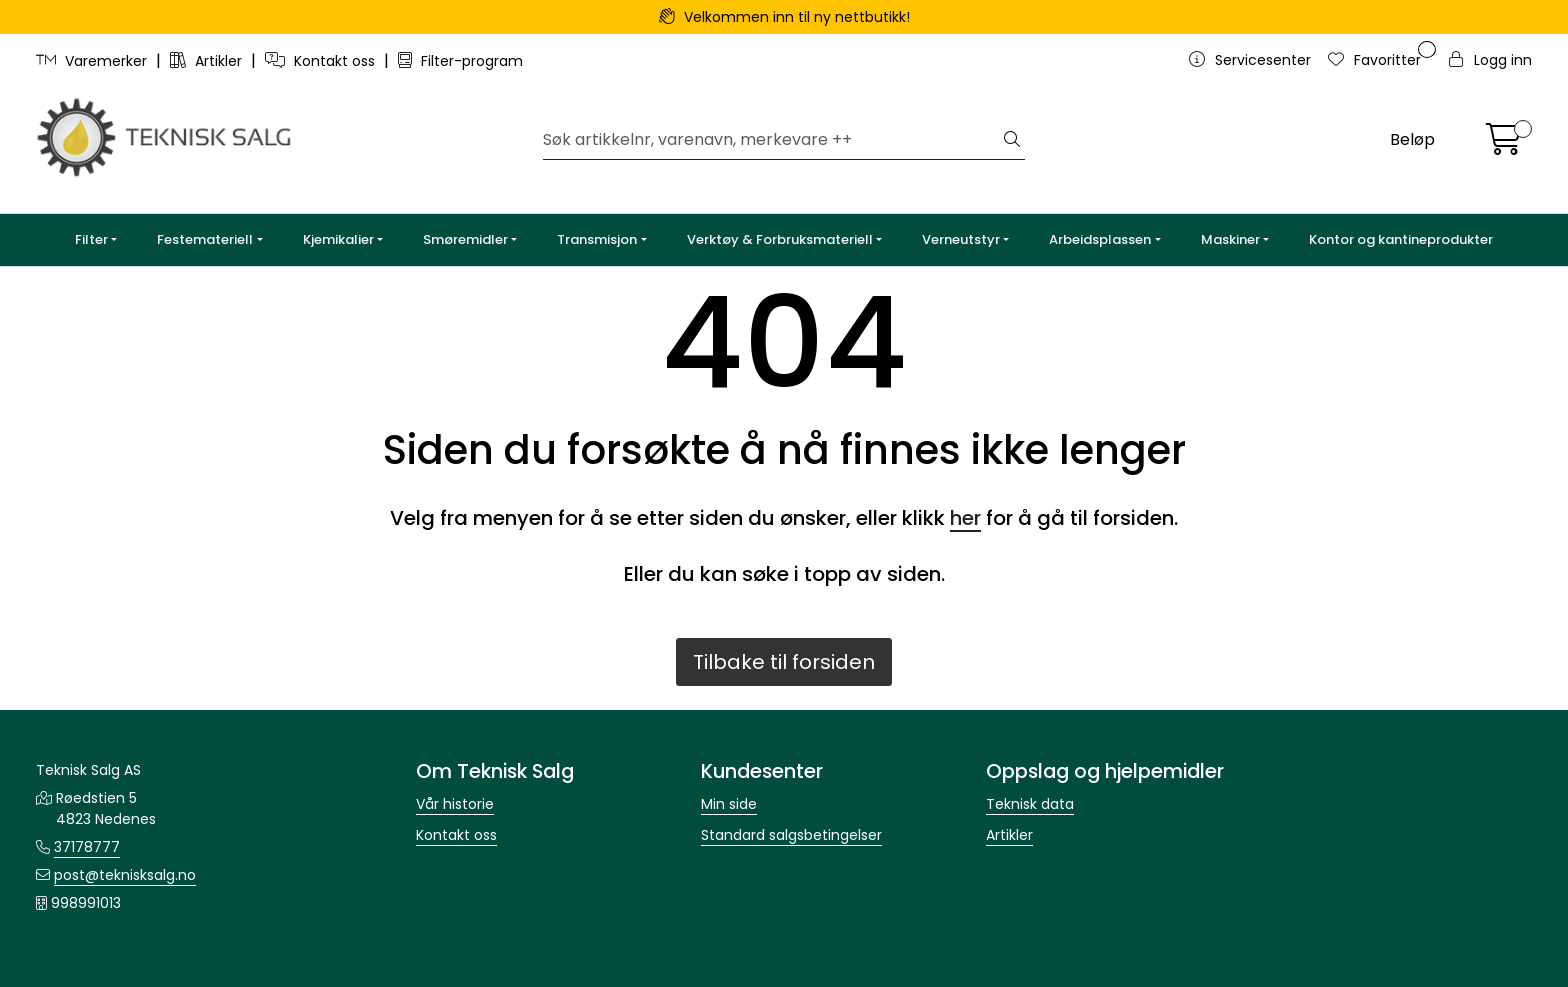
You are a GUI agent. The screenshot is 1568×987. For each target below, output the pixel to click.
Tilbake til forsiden (784, 662)
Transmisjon (597, 239)
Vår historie (455, 804)
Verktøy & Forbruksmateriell (780, 239)
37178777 (87, 847)
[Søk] (772, 140)
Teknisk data (1030, 804)
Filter (91, 239)
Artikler (208, 61)
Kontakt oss (322, 61)
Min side (729, 804)
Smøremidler (465, 239)
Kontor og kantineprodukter (1401, 239)
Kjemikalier (338, 239)
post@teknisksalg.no (125, 875)
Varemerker (93, 61)
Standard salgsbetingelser (791, 835)
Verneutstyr (961, 239)
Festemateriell (205, 239)
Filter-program (460, 61)
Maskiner (1230, 239)
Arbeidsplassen (1100, 239)
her (965, 518)
